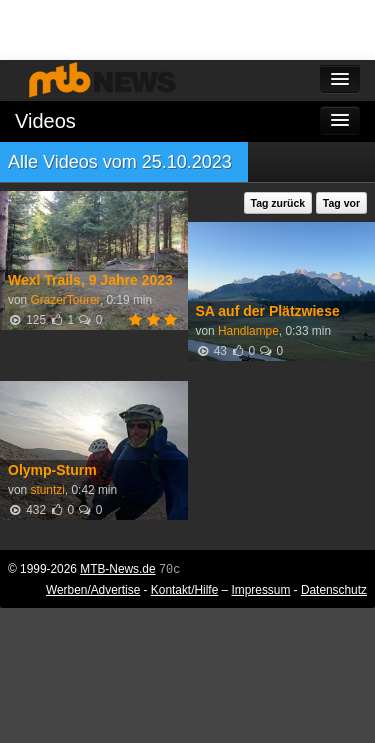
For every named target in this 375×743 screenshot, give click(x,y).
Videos (45, 121)
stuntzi (47, 490)
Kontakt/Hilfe (184, 590)
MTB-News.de (117, 569)
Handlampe (248, 331)
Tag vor (341, 203)
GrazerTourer (64, 300)
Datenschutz (334, 590)
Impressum (261, 590)
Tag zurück (278, 203)
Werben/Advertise (93, 590)
